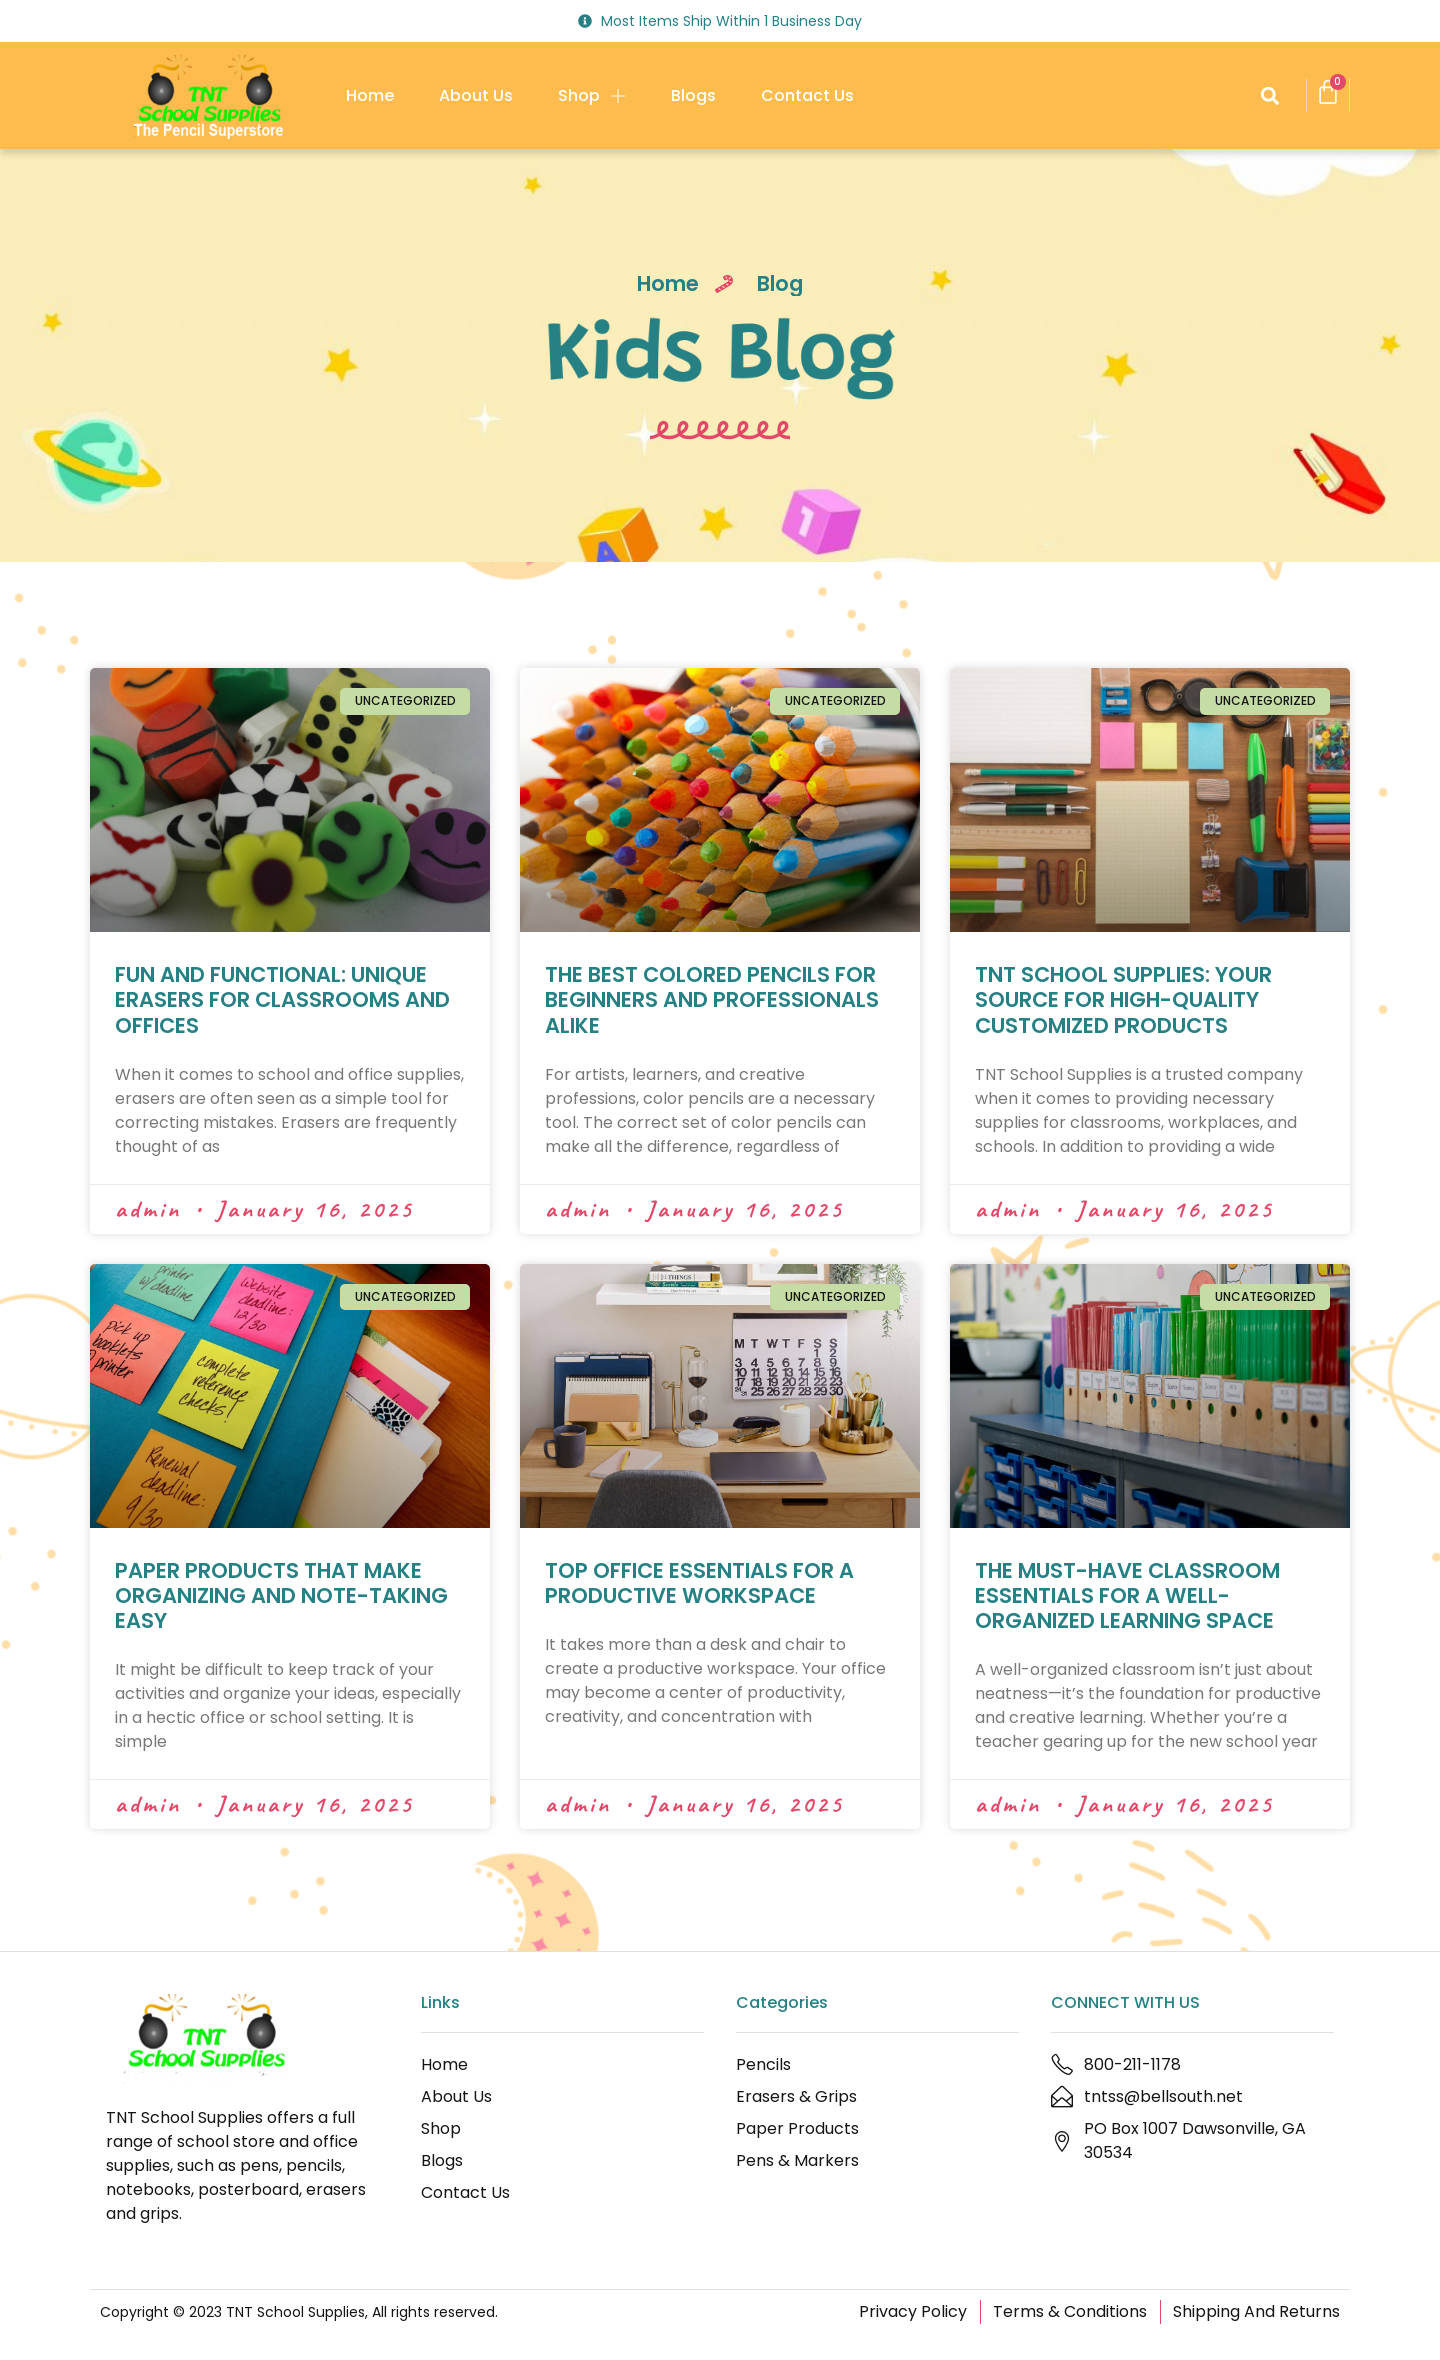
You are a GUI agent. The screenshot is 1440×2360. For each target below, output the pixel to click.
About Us (476, 95)
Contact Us (807, 95)
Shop (592, 96)
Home (370, 95)
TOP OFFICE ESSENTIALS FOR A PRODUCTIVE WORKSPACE (699, 1583)
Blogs (693, 95)
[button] (1269, 95)
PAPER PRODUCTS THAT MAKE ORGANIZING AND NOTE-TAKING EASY (281, 1595)
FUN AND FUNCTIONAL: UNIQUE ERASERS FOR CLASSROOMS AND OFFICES (282, 999)
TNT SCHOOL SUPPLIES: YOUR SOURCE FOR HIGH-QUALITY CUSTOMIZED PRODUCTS (1123, 999)
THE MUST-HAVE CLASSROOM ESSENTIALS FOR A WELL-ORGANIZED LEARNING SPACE (1127, 1595)
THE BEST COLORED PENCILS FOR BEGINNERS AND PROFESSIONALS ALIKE (712, 999)
